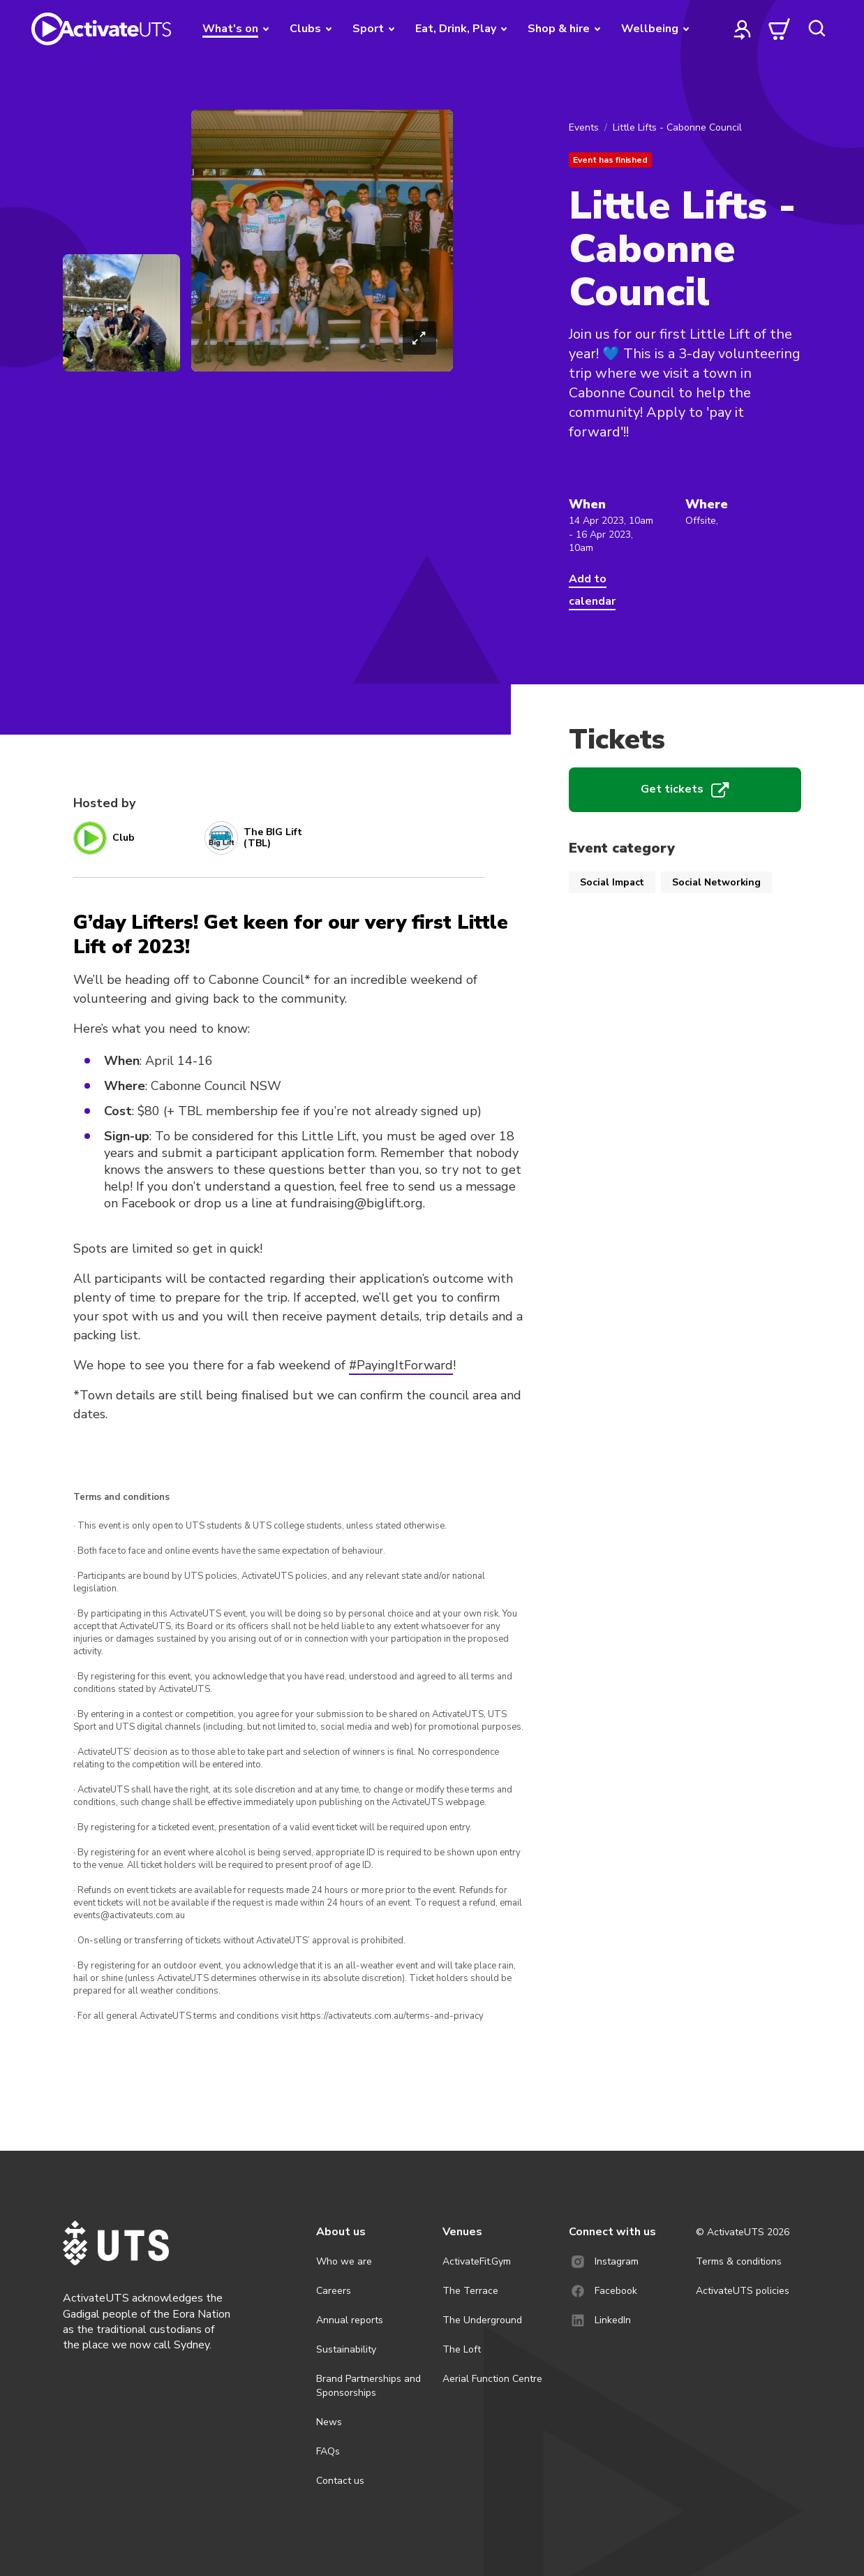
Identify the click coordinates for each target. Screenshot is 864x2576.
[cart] (780, 29)
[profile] (743, 29)
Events (584, 127)
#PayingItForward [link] (401, 1365)
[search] (816, 29)
